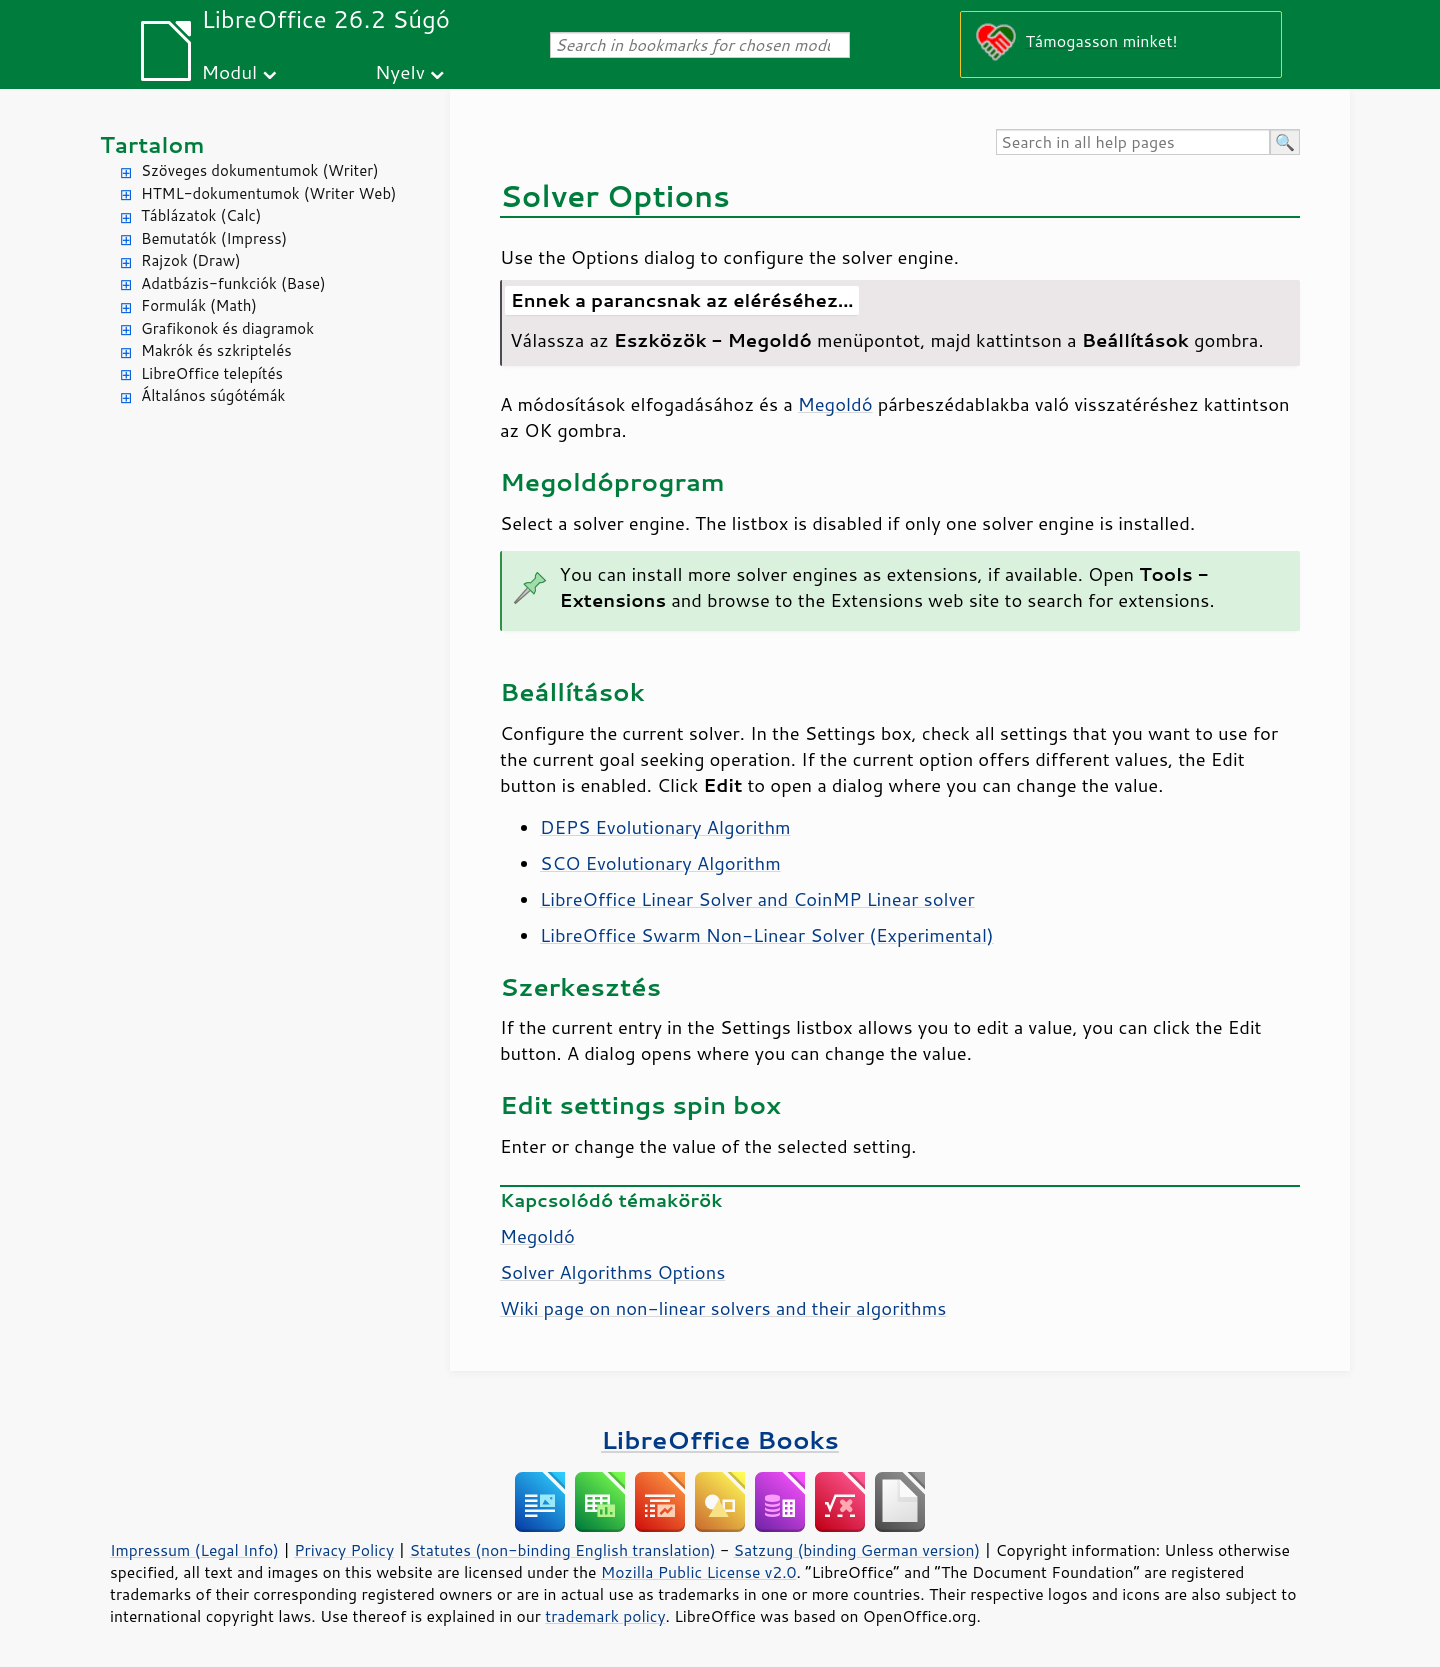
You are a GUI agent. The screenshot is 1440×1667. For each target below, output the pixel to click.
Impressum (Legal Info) (194, 1550)
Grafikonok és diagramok (227, 328)
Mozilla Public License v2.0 (699, 1572)
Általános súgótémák (213, 395)
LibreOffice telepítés (212, 373)
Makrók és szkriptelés (216, 350)
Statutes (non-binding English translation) (562, 1550)
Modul (229, 71)
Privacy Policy (344, 1550)
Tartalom (152, 144)
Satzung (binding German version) (857, 1550)
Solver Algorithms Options (612, 1272)
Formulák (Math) (199, 305)
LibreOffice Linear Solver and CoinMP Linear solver (757, 899)
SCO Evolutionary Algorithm (660, 863)
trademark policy (605, 1616)
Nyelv (400, 71)
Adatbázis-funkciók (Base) (233, 283)
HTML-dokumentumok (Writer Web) (269, 193)
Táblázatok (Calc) (201, 215)
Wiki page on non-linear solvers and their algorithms (723, 1308)
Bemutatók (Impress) (214, 238)
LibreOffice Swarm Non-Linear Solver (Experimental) (767, 935)
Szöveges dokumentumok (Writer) (260, 170)
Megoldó (835, 404)
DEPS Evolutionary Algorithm (665, 827)
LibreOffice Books (720, 1439)
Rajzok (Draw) (191, 260)
